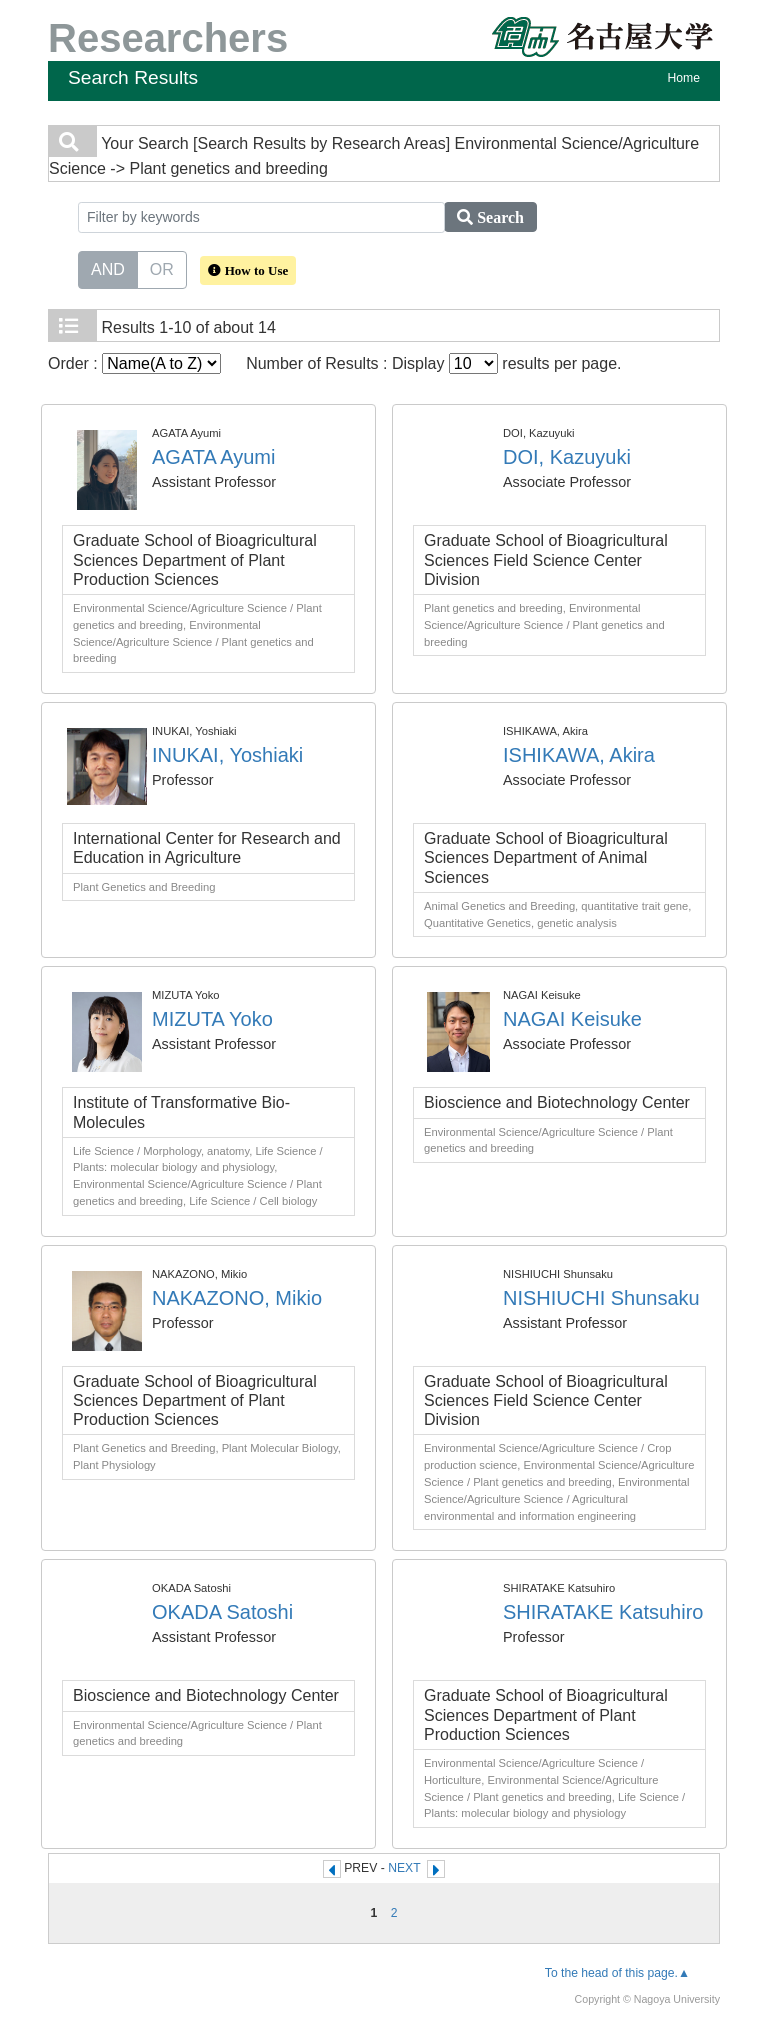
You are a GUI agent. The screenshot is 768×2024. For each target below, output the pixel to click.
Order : (134, 363)
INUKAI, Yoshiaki (227, 755)
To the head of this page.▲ (617, 1973)
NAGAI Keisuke (572, 1019)
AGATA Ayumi (213, 457)
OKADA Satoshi (222, 1612)
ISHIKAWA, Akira (579, 755)
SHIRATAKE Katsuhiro (603, 1612)
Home (684, 78)
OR (162, 268)
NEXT (404, 1868)
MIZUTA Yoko (212, 1019)
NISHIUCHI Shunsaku (601, 1298)
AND (108, 268)
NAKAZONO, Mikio (237, 1298)
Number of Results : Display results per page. (433, 363)
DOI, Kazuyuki (567, 457)
